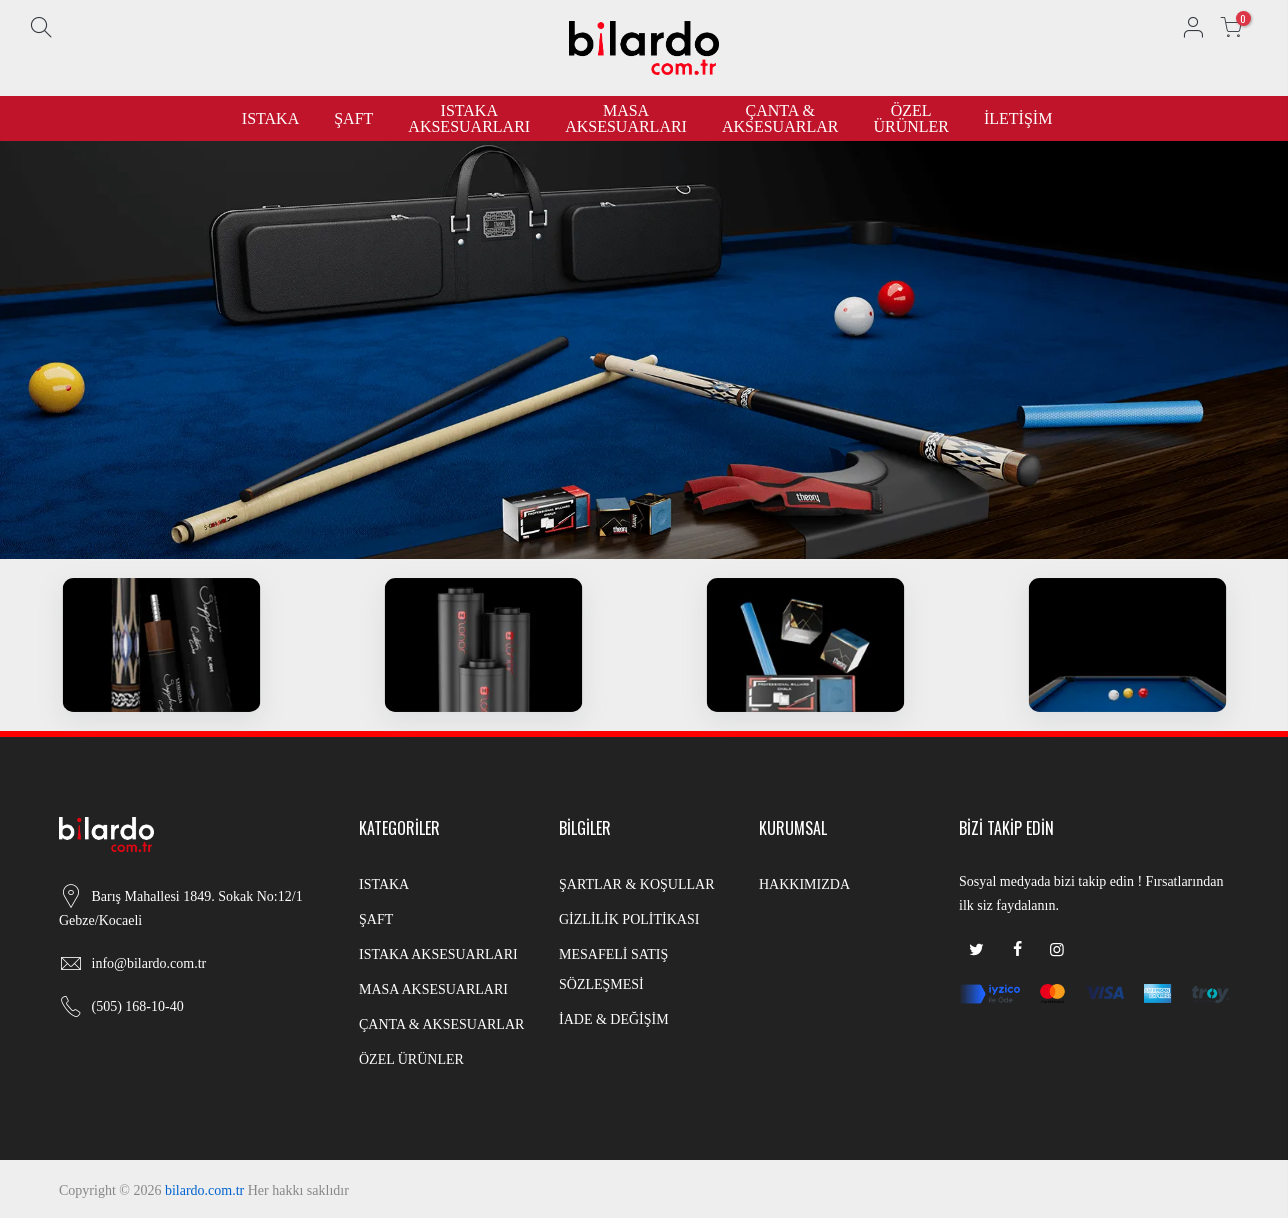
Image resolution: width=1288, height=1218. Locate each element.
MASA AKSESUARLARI (626, 118)
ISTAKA (270, 118)
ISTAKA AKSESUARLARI (469, 118)
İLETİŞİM (1018, 118)
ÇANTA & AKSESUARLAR (780, 118)
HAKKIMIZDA (804, 884)
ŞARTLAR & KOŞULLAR (637, 884)
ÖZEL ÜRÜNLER (911, 118)
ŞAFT (353, 118)
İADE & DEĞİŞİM (614, 1019)
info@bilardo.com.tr (149, 963)
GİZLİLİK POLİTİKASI (629, 919)
